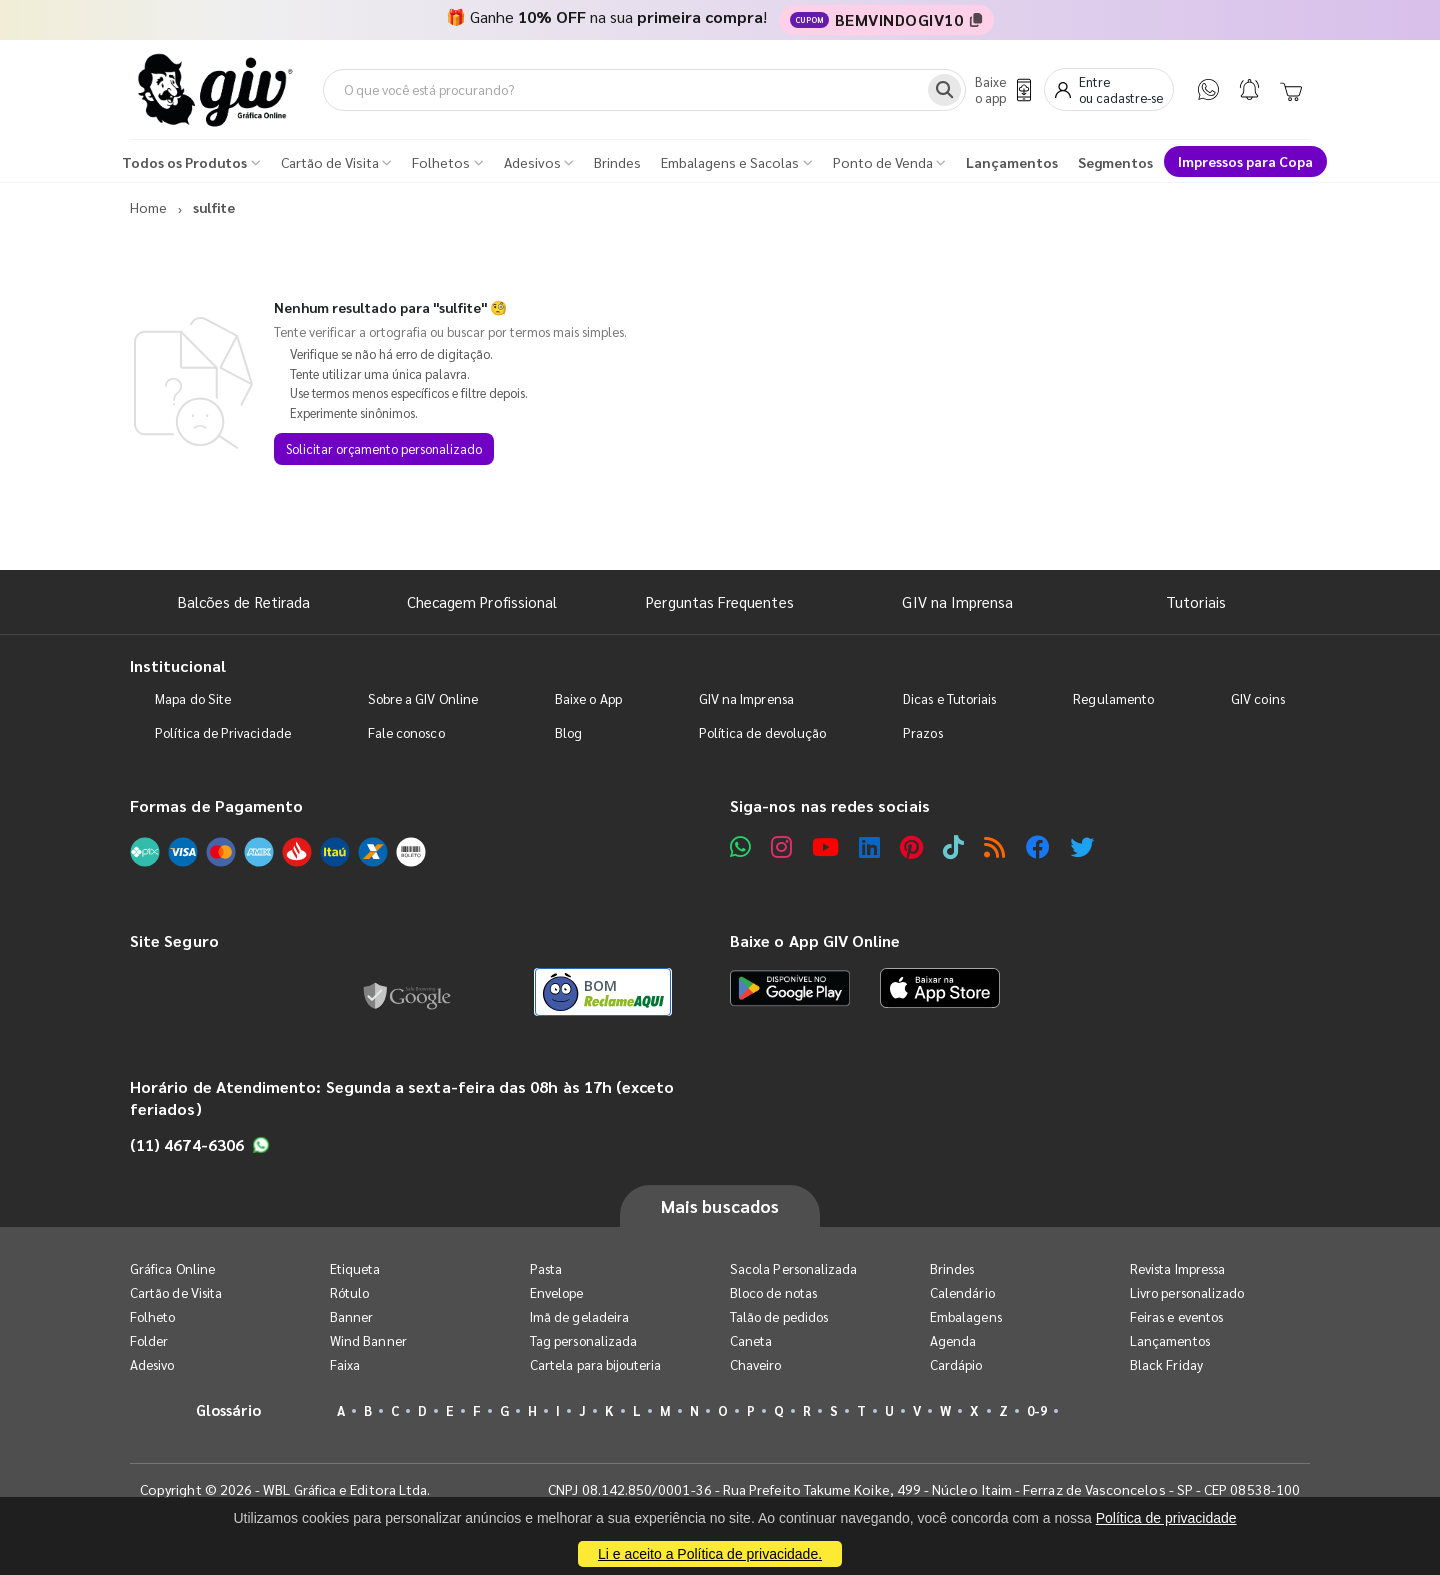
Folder (149, 1340)
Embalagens (966, 1316)
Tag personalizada (583, 1340)
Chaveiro (756, 1364)
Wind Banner (368, 1340)
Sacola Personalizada (793, 1268)
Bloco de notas (773, 1292)
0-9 (1037, 1410)
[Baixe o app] (1001, 89)
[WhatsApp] (1208, 89)
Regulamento (1113, 698)
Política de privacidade (1166, 1518)
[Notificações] (1249, 89)
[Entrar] (1109, 89)
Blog (568, 732)
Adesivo (152, 1364)
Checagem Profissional (482, 601)
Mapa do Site (193, 698)
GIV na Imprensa (957, 601)
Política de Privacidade (223, 732)
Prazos (922, 732)
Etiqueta (355, 1268)
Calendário (962, 1292)
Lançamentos (1170, 1340)
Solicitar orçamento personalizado (384, 448)
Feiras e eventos (1176, 1316)
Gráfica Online (172, 1268)
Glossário (229, 1409)
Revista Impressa (1177, 1268)
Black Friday (1166, 1364)
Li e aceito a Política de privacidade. (710, 1554)
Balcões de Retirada (244, 601)
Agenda (953, 1340)
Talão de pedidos (779, 1316)
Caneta (751, 1340)
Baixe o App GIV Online (815, 940)
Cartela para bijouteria (596, 1364)
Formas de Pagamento (216, 805)
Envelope (557, 1292)
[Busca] (944, 90)
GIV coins (1258, 698)
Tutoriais (1196, 601)
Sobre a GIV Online (423, 698)
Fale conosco (406, 732)
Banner (351, 1316)
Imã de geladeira (579, 1316)
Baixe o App (588, 698)
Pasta (546, 1268)
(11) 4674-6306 (200, 1144)
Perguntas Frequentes (719, 601)
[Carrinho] (1291, 90)
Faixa (345, 1364)
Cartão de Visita (176, 1292)
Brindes (952, 1268)
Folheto (152, 1316)
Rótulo (349, 1292)
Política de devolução (762, 732)
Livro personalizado (1187, 1292)
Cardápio (956, 1364)
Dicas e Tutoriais (949, 698)
